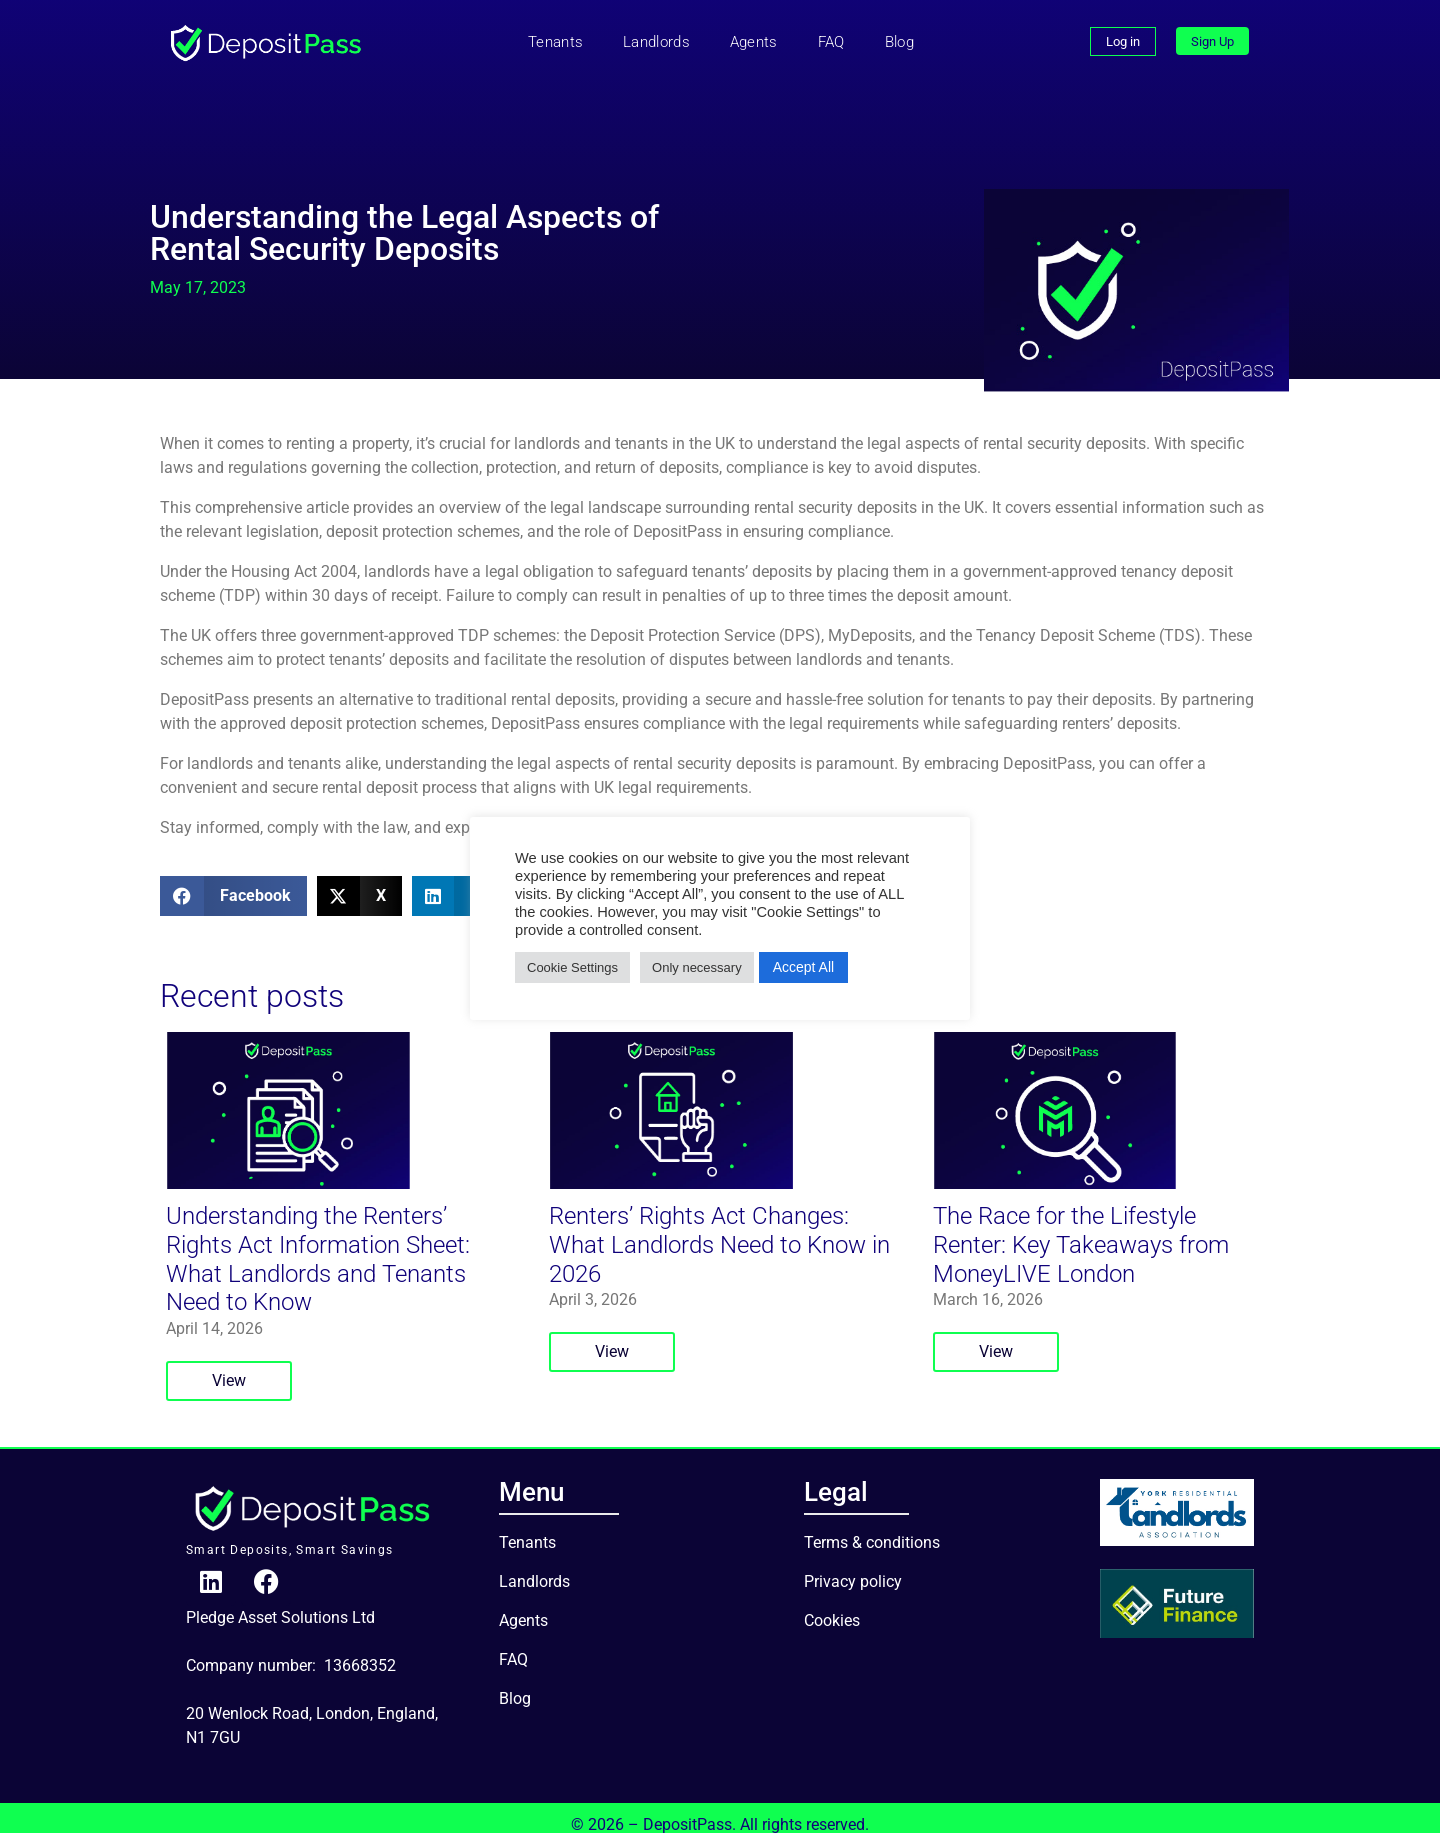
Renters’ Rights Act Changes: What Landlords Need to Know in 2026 (719, 1227)
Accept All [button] (803, 967)
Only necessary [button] (697, 967)
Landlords (656, 42)
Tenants (555, 42)
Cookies (832, 1602)
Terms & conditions (872, 1524)
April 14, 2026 (214, 1310)
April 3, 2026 (593, 1281)
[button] (233, 896)
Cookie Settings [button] (572, 967)
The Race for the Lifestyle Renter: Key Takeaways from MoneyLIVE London (1081, 1227)
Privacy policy (853, 1563)
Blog (899, 42)
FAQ (831, 42)
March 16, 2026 (988, 1281)
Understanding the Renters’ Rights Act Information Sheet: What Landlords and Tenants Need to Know (318, 1241)
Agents (754, 42)
